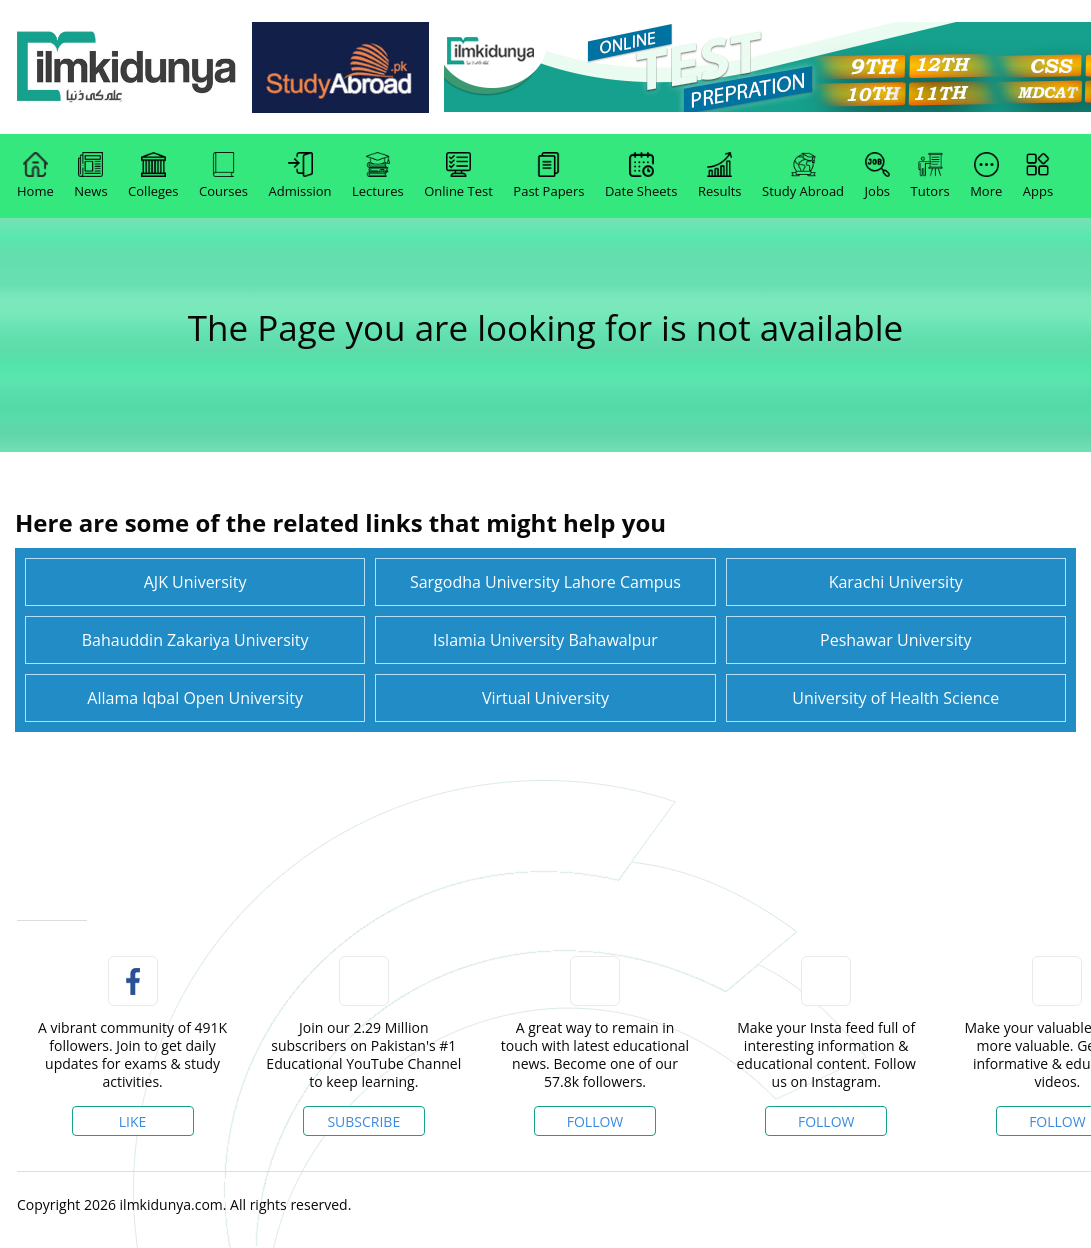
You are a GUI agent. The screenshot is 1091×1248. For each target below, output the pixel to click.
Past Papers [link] (548, 176)
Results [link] (720, 176)
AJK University (195, 582)
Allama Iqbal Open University (195, 698)
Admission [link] (300, 176)
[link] (127, 67)
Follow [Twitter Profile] (595, 1121)
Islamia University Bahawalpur (545, 640)
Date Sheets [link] (641, 176)
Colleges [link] (153, 176)
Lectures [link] (378, 176)
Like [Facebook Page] (133, 1121)
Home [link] (35, 176)
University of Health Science (895, 698)
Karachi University (896, 582)
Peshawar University (895, 640)
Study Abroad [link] (803, 176)
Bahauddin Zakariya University (195, 640)
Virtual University (545, 698)
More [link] (986, 176)
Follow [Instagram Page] (826, 1121)
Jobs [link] (877, 176)
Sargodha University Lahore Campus (545, 582)
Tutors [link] (930, 176)
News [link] (90, 176)
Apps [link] (1038, 176)
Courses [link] (223, 176)
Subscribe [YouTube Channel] (363, 1121)
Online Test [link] (458, 176)
